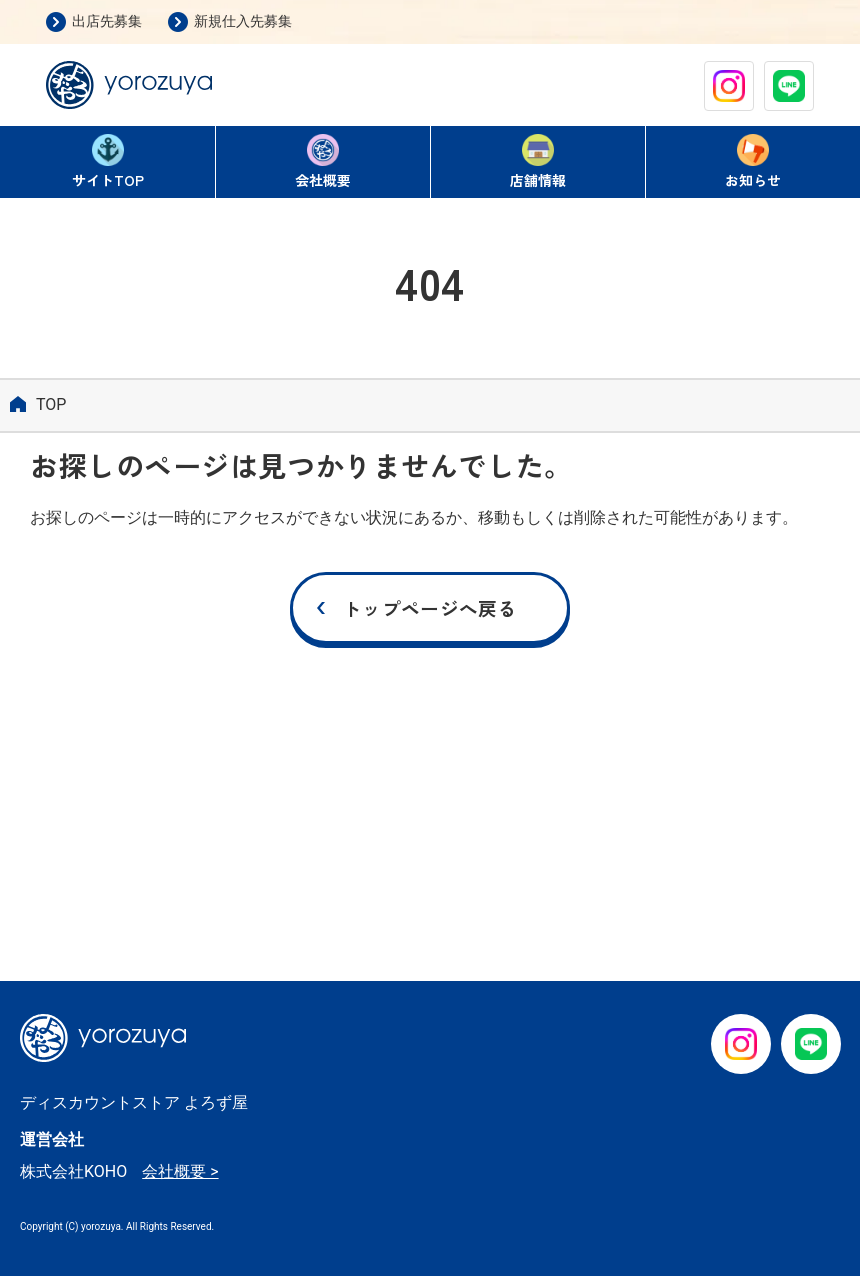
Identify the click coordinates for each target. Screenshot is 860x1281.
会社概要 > (180, 1176)
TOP (108, 163)
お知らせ (753, 162)
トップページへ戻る (430, 610)
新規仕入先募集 (243, 21)
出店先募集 (107, 21)
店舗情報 (538, 162)
